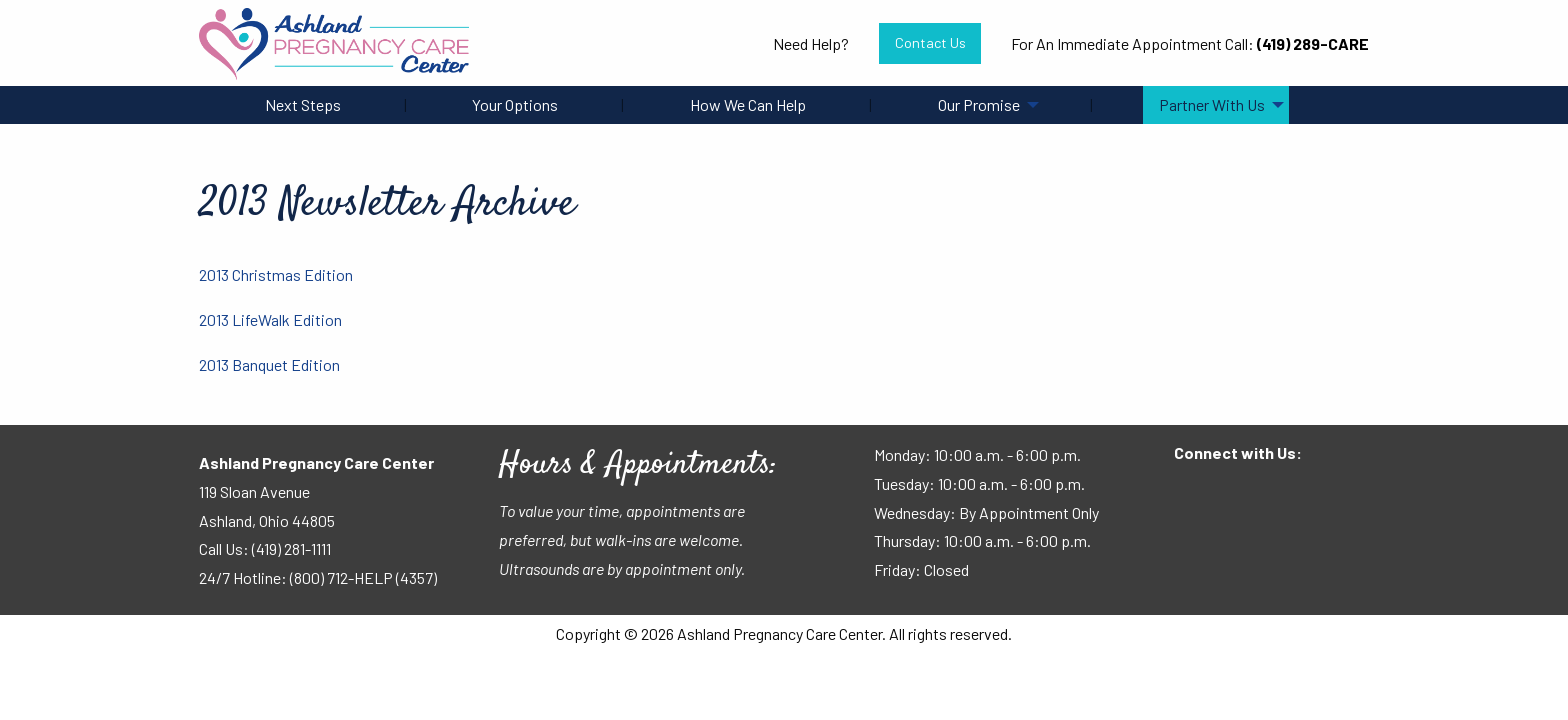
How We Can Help (748, 104)
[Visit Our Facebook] (1190, 492)
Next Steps (303, 104)
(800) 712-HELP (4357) (363, 577)
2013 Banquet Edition (269, 364)
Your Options (515, 104)
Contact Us (930, 42)
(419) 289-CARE (1313, 43)
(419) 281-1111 (291, 548)
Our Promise (979, 104)
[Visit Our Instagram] (1254, 492)
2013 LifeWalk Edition (270, 319)
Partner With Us (1212, 104)
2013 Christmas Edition (276, 274)
